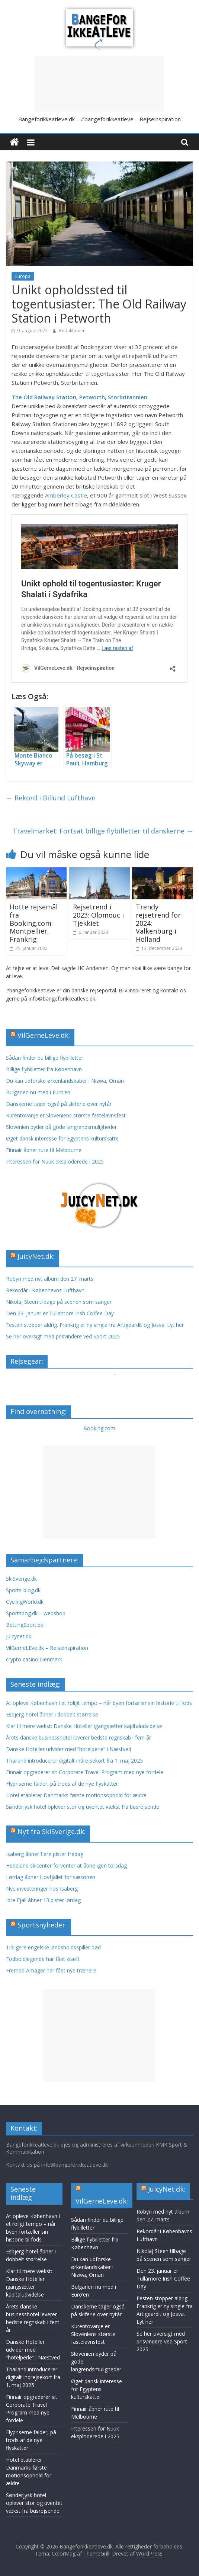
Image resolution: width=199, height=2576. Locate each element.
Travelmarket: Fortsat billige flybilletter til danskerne (103, 830)
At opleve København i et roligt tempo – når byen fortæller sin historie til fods (99, 1702)
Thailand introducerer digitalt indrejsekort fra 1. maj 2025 (74, 1760)
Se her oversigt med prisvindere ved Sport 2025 (63, 1336)
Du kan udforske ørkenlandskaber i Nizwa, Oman (65, 1080)
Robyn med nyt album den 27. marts (49, 1278)
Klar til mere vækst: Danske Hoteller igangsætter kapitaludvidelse (84, 1725)
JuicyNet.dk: (36, 1256)
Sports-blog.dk (23, 1590)
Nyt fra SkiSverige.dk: (51, 1831)
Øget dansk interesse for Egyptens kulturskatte (63, 1138)
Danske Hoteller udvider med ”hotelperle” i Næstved (69, 1749)
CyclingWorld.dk (25, 1601)
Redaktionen (72, 330)
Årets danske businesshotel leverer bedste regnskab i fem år (78, 1737)
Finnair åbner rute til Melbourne (43, 1149)
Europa (23, 276)
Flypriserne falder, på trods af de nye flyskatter (62, 1783)
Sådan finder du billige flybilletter (44, 1057)
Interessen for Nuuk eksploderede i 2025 (55, 1161)
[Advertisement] (99, 84)
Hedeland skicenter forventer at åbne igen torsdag (66, 1865)
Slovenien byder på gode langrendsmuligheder (61, 1126)
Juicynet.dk (18, 1636)
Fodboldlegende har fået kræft (43, 1958)
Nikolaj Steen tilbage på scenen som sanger (59, 1301)
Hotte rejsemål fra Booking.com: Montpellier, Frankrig (34, 922)
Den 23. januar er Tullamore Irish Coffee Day (60, 1313)
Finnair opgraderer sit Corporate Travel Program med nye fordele (85, 1772)
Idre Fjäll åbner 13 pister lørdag (43, 1900)
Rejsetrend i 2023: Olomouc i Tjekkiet (98, 914)
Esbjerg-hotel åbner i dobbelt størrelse (52, 1714)
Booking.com (99, 1428)
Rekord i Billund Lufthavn (51, 797)
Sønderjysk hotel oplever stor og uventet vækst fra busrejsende (82, 1806)
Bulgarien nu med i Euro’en (38, 1092)
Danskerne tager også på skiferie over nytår (59, 1103)
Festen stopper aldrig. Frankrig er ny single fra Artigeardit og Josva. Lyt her (95, 1324)
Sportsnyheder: (42, 1924)
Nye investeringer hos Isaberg (42, 1888)
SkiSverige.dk (21, 1578)
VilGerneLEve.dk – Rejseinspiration (47, 1647)
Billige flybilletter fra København (44, 1069)
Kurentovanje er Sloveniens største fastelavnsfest (66, 1115)
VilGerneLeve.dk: (43, 1035)
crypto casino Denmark (34, 1659)
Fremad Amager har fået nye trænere (51, 1970)
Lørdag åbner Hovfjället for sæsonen (50, 1877)
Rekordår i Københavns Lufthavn (45, 1290)
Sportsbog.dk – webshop (35, 1613)
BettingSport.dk (24, 1624)
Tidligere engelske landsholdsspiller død (53, 1947)
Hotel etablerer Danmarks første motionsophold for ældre (76, 1795)
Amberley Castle (66, 495)
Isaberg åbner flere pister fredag (44, 1853)
